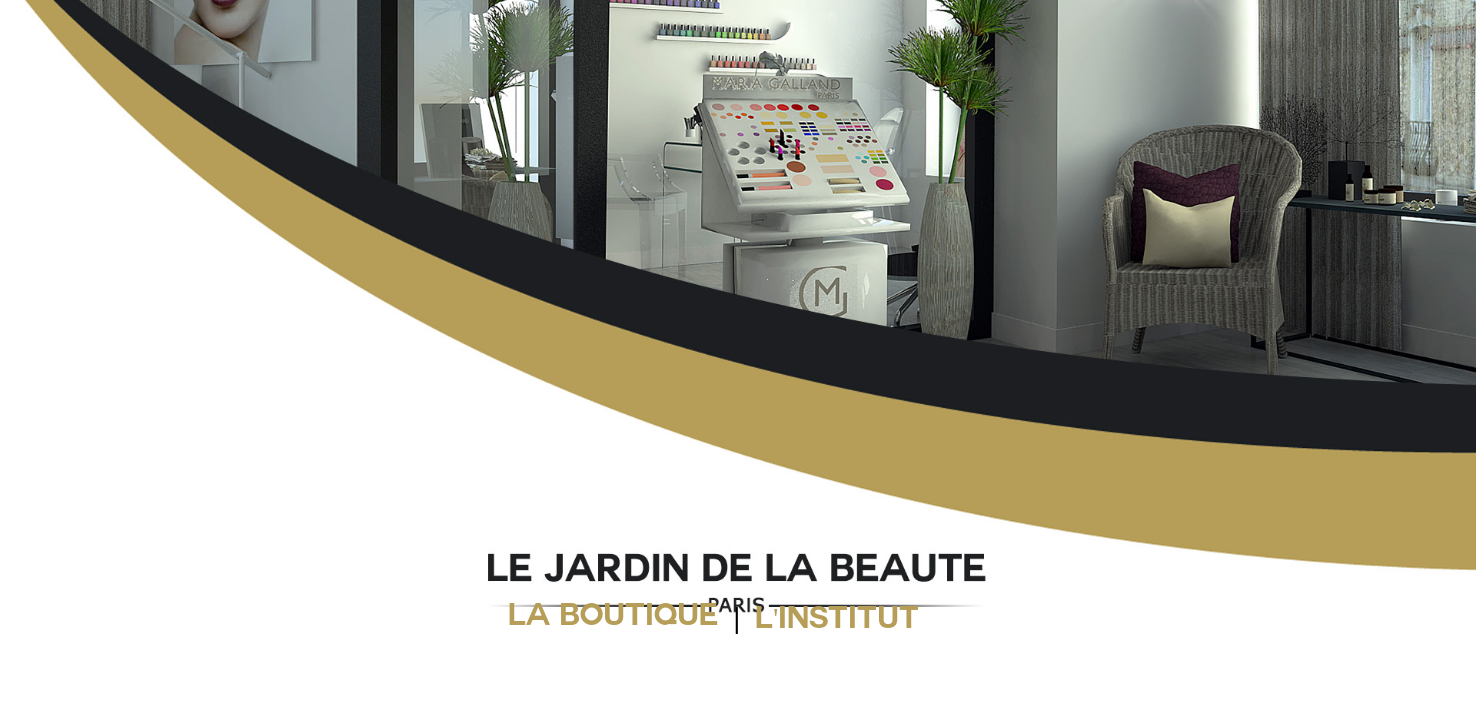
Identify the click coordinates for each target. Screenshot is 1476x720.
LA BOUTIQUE (613, 619)
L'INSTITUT (837, 622)
